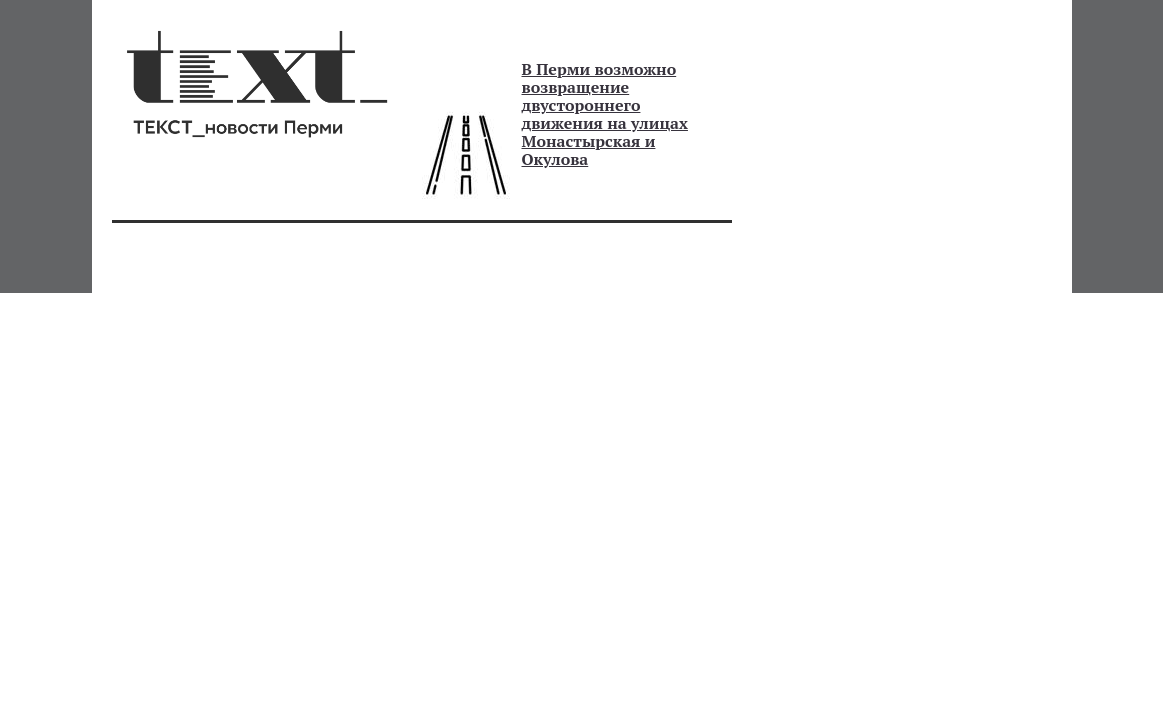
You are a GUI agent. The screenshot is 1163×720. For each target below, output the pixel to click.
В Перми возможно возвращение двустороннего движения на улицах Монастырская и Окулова (605, 114)
